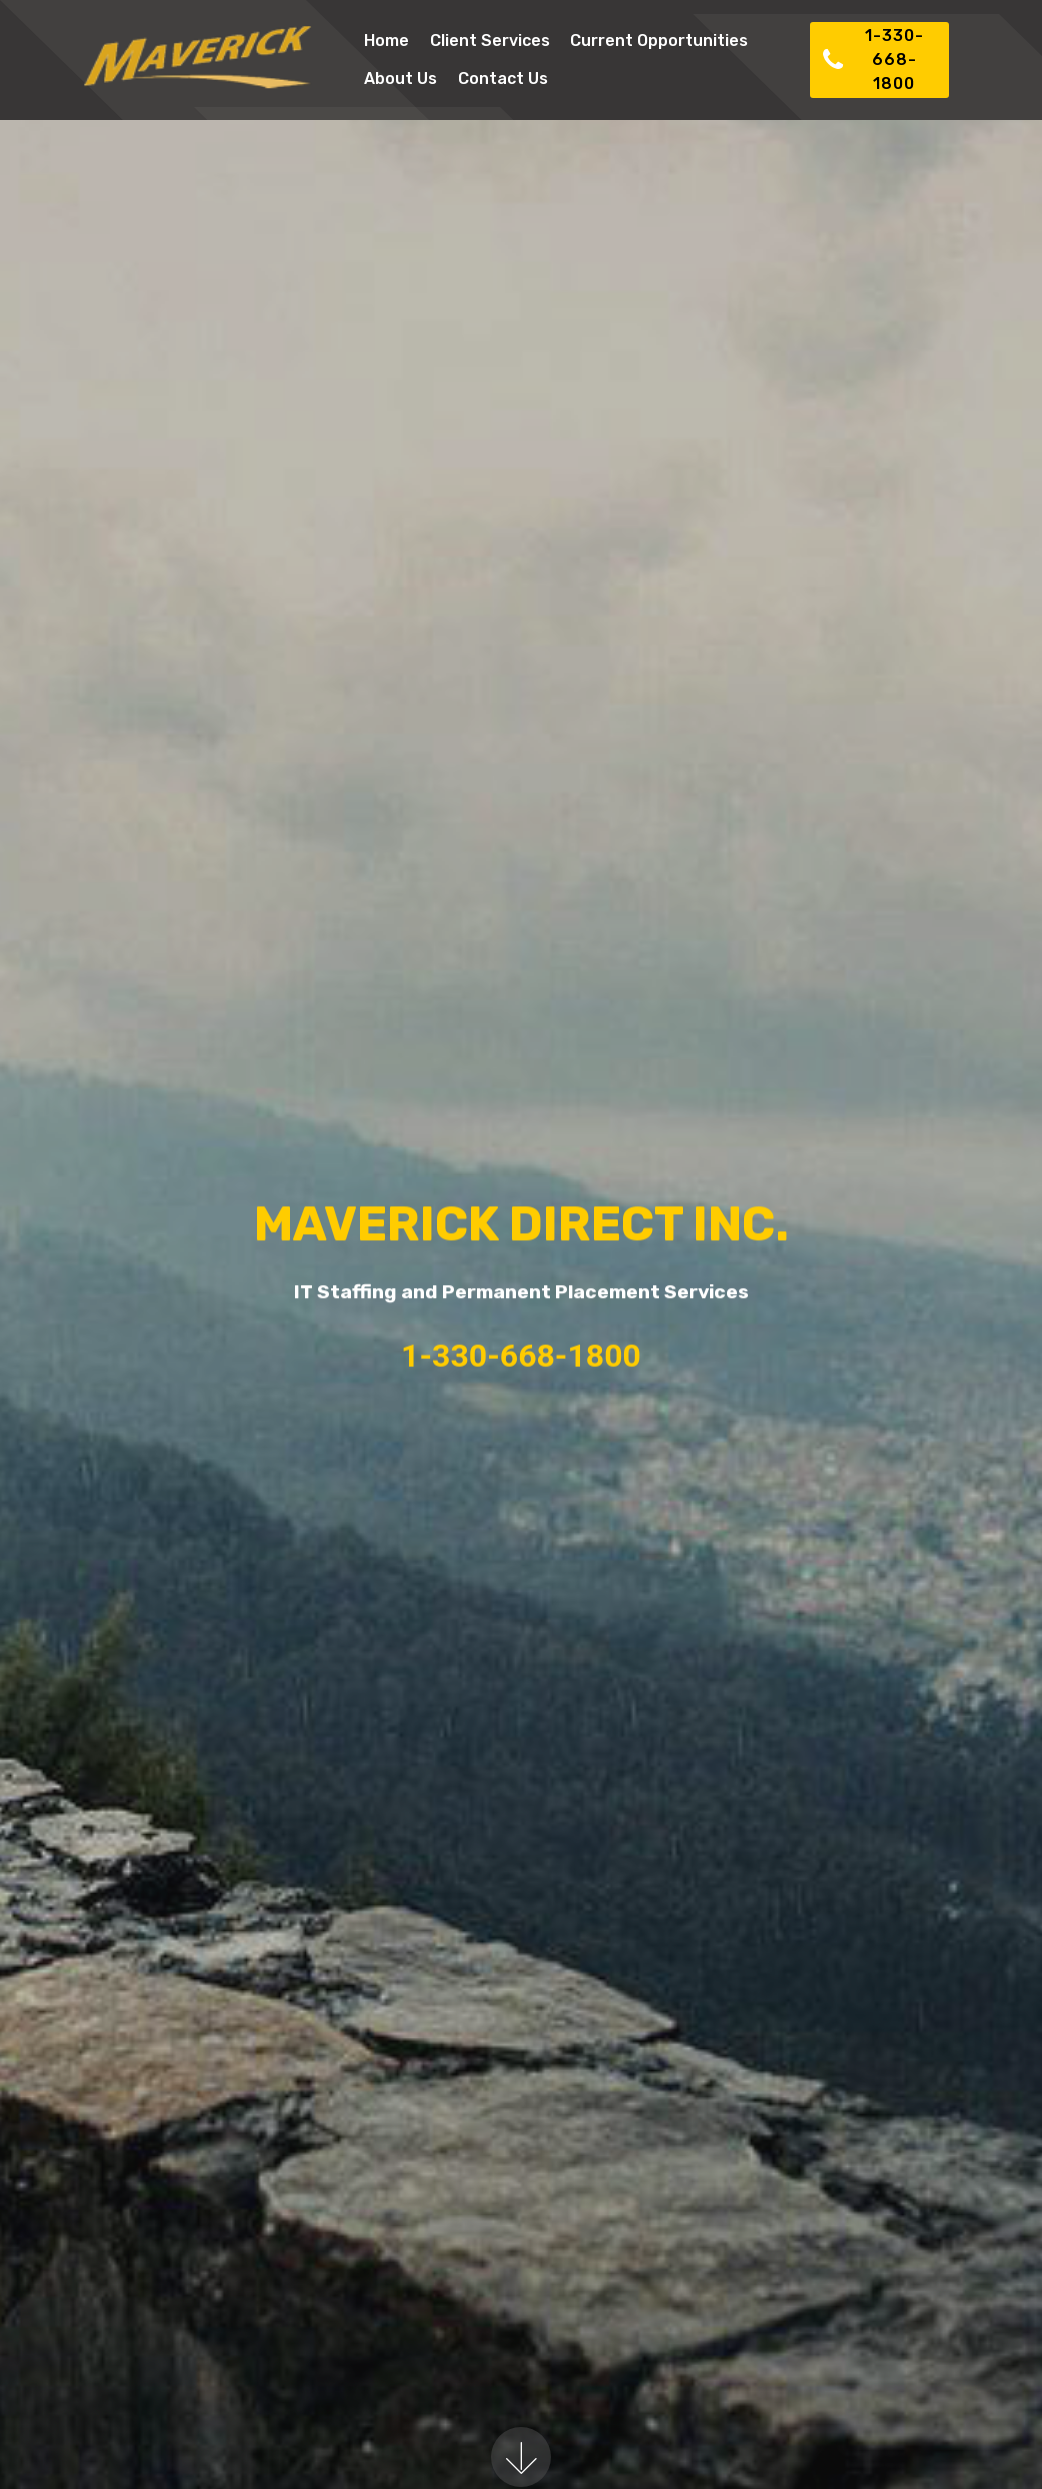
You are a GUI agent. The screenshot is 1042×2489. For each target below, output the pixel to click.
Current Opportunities (659, 40)
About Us (400, 78)
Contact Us (503, 78)
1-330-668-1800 (873, 59)
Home (386, 40)
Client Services (490, 40)
